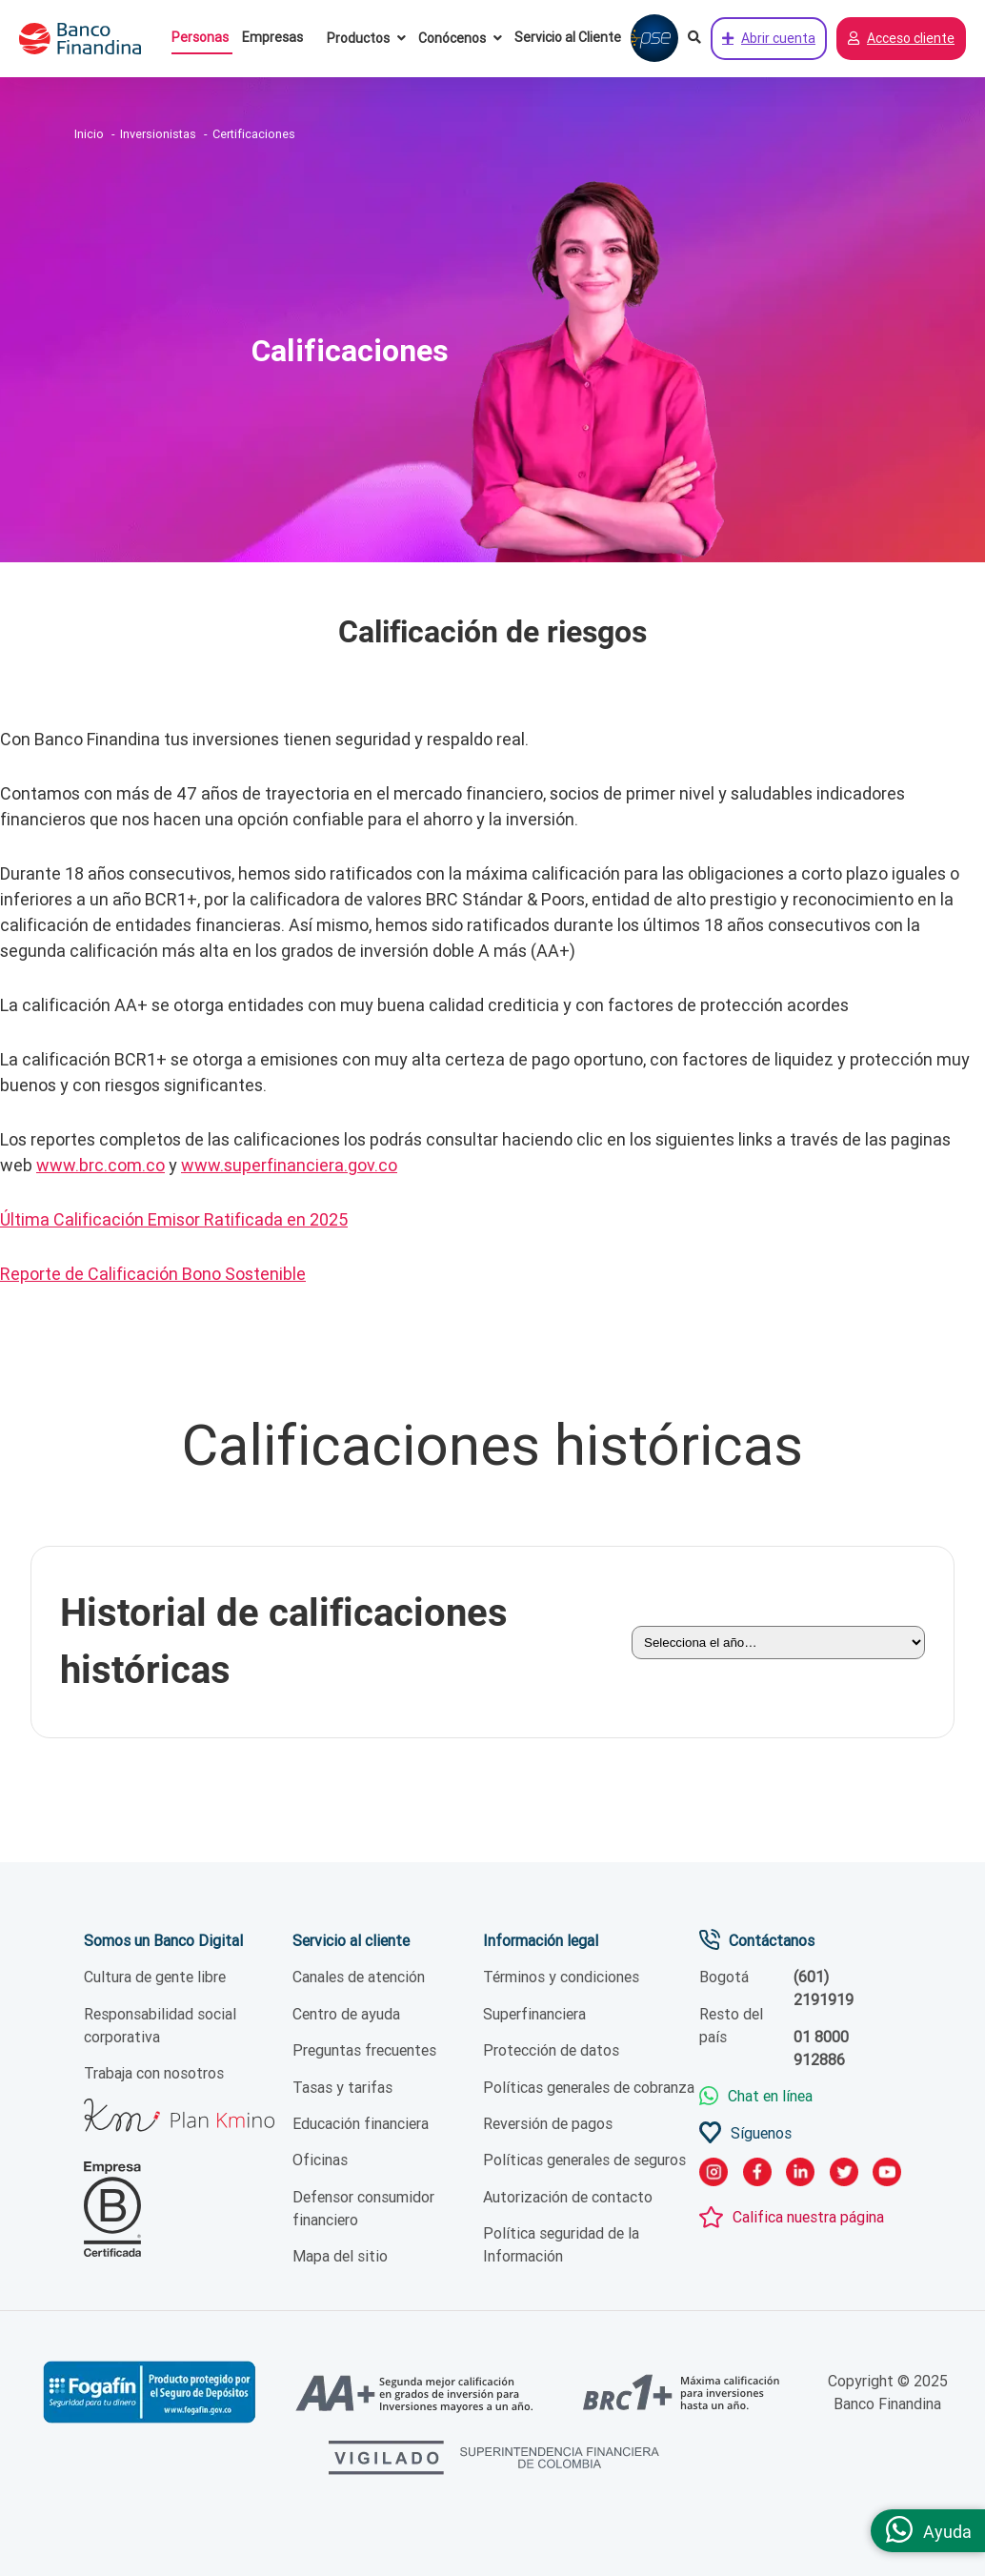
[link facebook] (757, 2175)
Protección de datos (551, 2050)
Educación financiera (360, 2123)
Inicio (89, 134)
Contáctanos (771, 1940)
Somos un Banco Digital (163, 1940)
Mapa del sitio (340, 2256)
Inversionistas (158, 134)
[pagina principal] (90, 38)
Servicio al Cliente (567, 37)
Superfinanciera (534, 2013)
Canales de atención (358, 1977)
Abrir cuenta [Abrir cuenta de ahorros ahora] (768, 39)
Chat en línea (770, 2096)
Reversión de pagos (548, 2123)
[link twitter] (844, 2175)
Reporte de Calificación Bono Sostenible (153, 1274)
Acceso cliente (901, 39)
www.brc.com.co (100, 1165)
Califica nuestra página (808, 2217)
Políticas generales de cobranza (588, 2087)
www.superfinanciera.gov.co (289, 1165)
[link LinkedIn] (800, 2175)
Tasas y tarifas (342, 2087)
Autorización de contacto (568, 2196)
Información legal (540, 1940)
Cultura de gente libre (155, 1977)
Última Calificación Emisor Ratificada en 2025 (174, 1219)
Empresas (272, 37)
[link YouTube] (887, 2175)
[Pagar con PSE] (654, 39)
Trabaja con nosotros (154, 2073)
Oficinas (320, 2160)
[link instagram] (713, 2175)
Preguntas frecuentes (364, 2050)
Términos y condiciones (561, 1977)
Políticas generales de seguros (584, 2160)
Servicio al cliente (351, 1940)
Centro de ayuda (346, 2013)
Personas (200, 37)
